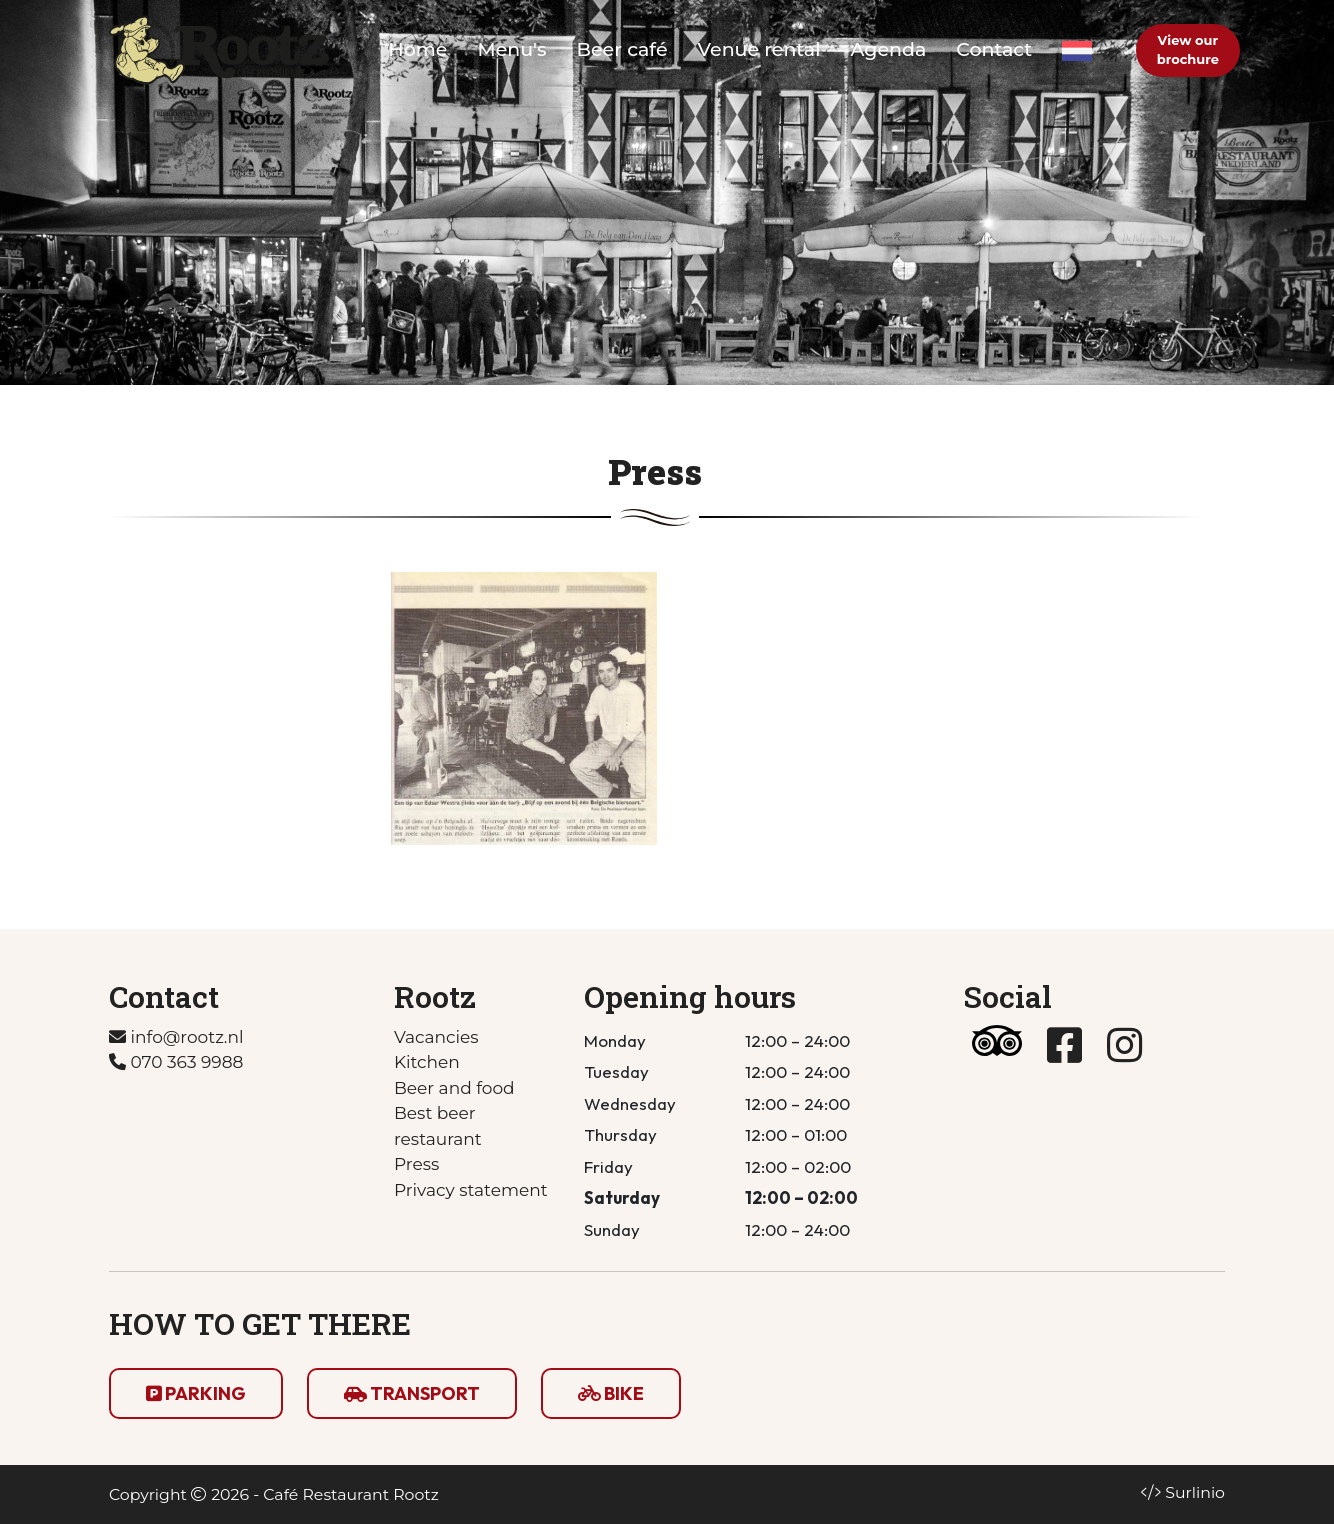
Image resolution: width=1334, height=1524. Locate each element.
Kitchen (427, 1062)
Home (417, 49)
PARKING (196, 1393)
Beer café (622, 49)
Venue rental (759, 49)
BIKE (611, 1393)
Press (416, 1164)
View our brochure (1188, 50)
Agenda (889, 49)
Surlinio (1195, 1492)
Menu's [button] (512, 49)
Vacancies (436, 1037)
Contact (994, 49)
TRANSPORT (412, 1393)
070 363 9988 (176, 1062)
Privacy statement (471, 1190)
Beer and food (454, 1088)
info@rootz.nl (176, 1037)
